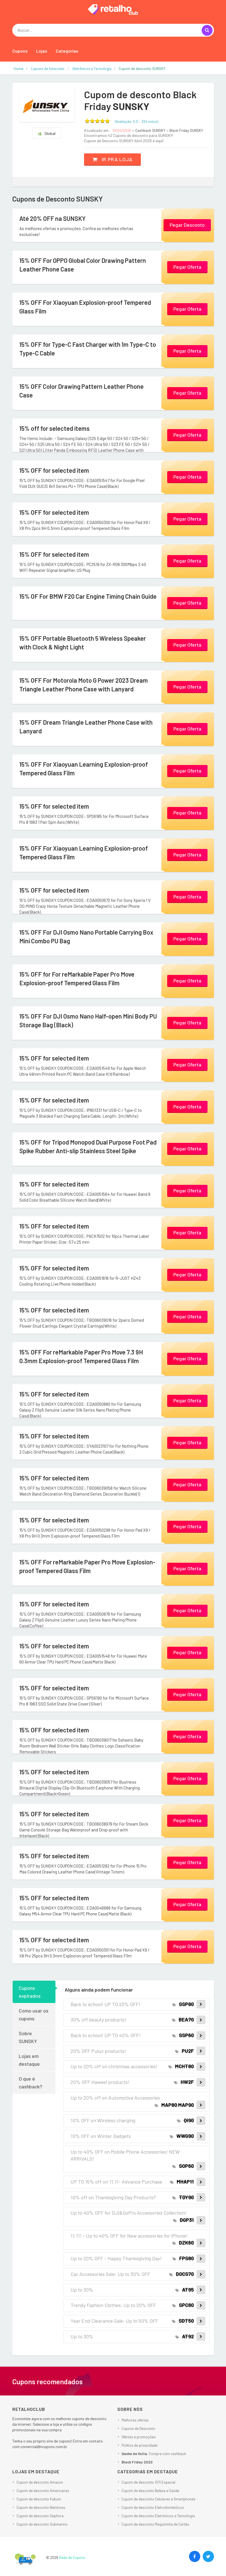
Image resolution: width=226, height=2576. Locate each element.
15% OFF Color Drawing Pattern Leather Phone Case (81, 391)
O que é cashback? (30, 2083)
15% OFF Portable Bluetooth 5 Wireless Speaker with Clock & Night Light (82, 643)
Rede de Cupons (72, 2557)
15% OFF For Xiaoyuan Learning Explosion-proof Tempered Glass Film (83, 768)
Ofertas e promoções (139, 2437)
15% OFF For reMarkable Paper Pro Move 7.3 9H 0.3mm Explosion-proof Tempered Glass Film (81, 1356)
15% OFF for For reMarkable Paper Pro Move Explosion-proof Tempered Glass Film (76, 978)
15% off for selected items (54, 428)
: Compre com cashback (154, 2453)
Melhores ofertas (135, 2420)
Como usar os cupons (33, 2015)
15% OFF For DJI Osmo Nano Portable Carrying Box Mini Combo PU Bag (86, 936)
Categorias (67, 50)
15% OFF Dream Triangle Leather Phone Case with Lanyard (86, 726)
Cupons (20, 50)
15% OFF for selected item (54, 470)
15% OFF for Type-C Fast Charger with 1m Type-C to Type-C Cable (87, 349)
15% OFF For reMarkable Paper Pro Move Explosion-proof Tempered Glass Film (87, 1566)
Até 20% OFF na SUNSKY (52, 218)
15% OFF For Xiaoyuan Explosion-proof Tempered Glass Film (85, 307)
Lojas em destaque (29, 2060)
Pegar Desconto (187, 225)
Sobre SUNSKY (28, 2037)
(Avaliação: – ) (136, 121)
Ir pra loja (112, 159)
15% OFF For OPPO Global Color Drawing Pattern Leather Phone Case (82, 265)
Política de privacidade (139, 2445)
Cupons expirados (30, 1992)
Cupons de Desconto (138, 2428)
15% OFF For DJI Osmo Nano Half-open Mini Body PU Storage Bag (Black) (88, 1020)
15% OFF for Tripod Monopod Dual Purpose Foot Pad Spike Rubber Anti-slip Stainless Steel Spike (88, 1146)
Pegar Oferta (187, 267)
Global (46, 133)
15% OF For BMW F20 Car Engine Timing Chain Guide (88, 596)
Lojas (41, 50)
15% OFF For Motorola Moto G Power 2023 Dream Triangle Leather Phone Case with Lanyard (83, 684)
